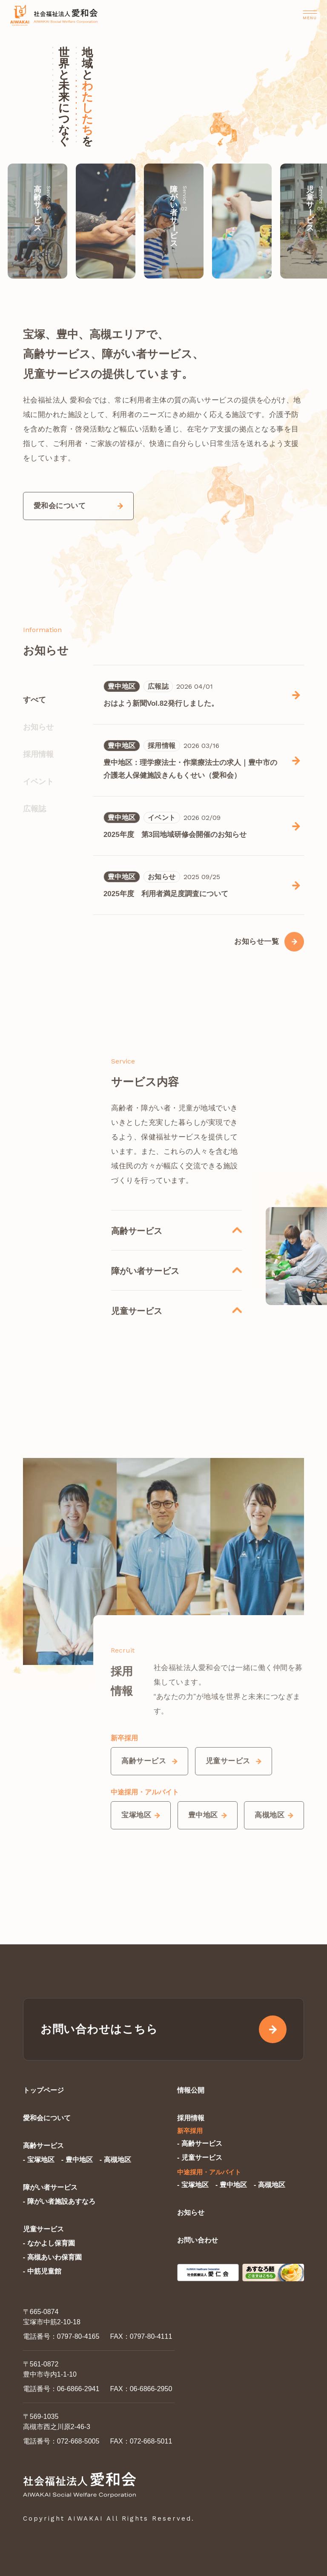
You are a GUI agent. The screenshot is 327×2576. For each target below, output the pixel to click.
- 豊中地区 (77, 2159)
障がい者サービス (50, 2187)
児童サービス (43, 2229)
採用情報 (38, 754)
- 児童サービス (199, 2157)
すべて (34, 700)
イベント (38, 781)
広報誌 (34, 809)
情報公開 (190, 2090)
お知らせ (38, 727)
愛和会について (47, 2118)
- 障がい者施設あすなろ (59, 2201)
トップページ (43, 2090)
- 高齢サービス (199, 2143)
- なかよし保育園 (49, 2243)
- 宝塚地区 (38, 2159)
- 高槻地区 (115, 2159)
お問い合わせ (197, 2240)
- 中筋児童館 (42, 2271)
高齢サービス (43, 2145)
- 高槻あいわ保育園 (52, 2257)
